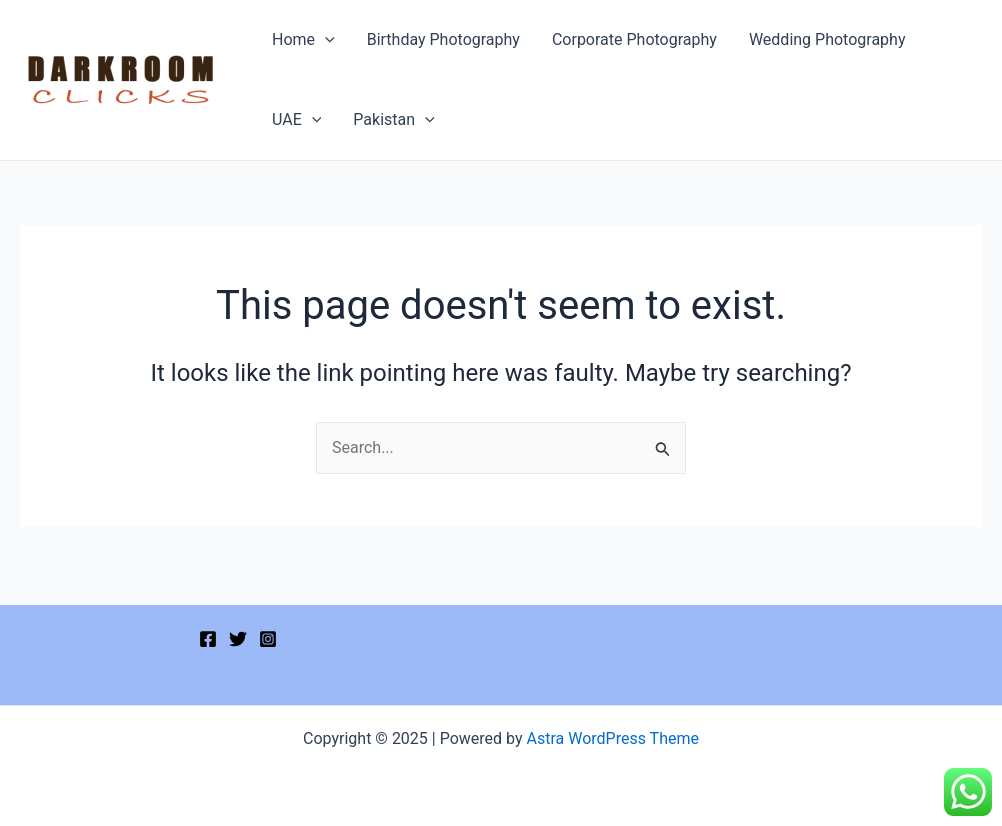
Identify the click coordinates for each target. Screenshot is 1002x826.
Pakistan (393, 120)
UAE (296, 120)
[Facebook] (208, 639)
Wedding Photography (827, 39)
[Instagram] (268, 639)
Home (303, 40)
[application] (325, 40)
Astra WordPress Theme (613, 738)
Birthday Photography (443, 39)
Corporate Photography (634, 39)
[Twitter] (238, 639)
